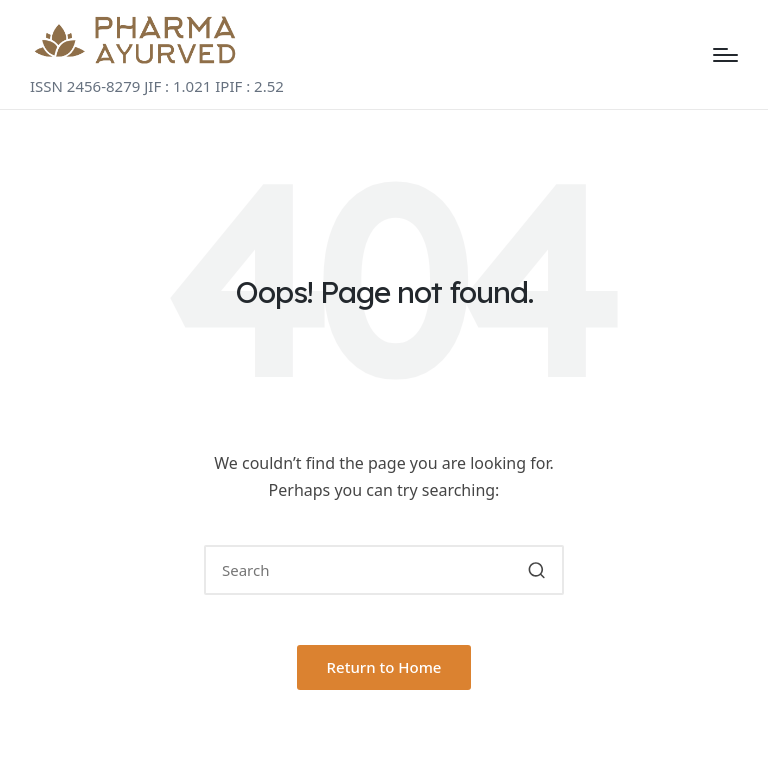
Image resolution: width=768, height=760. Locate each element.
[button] (536, 570)
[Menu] (725, 55)
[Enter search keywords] (384, 570)
